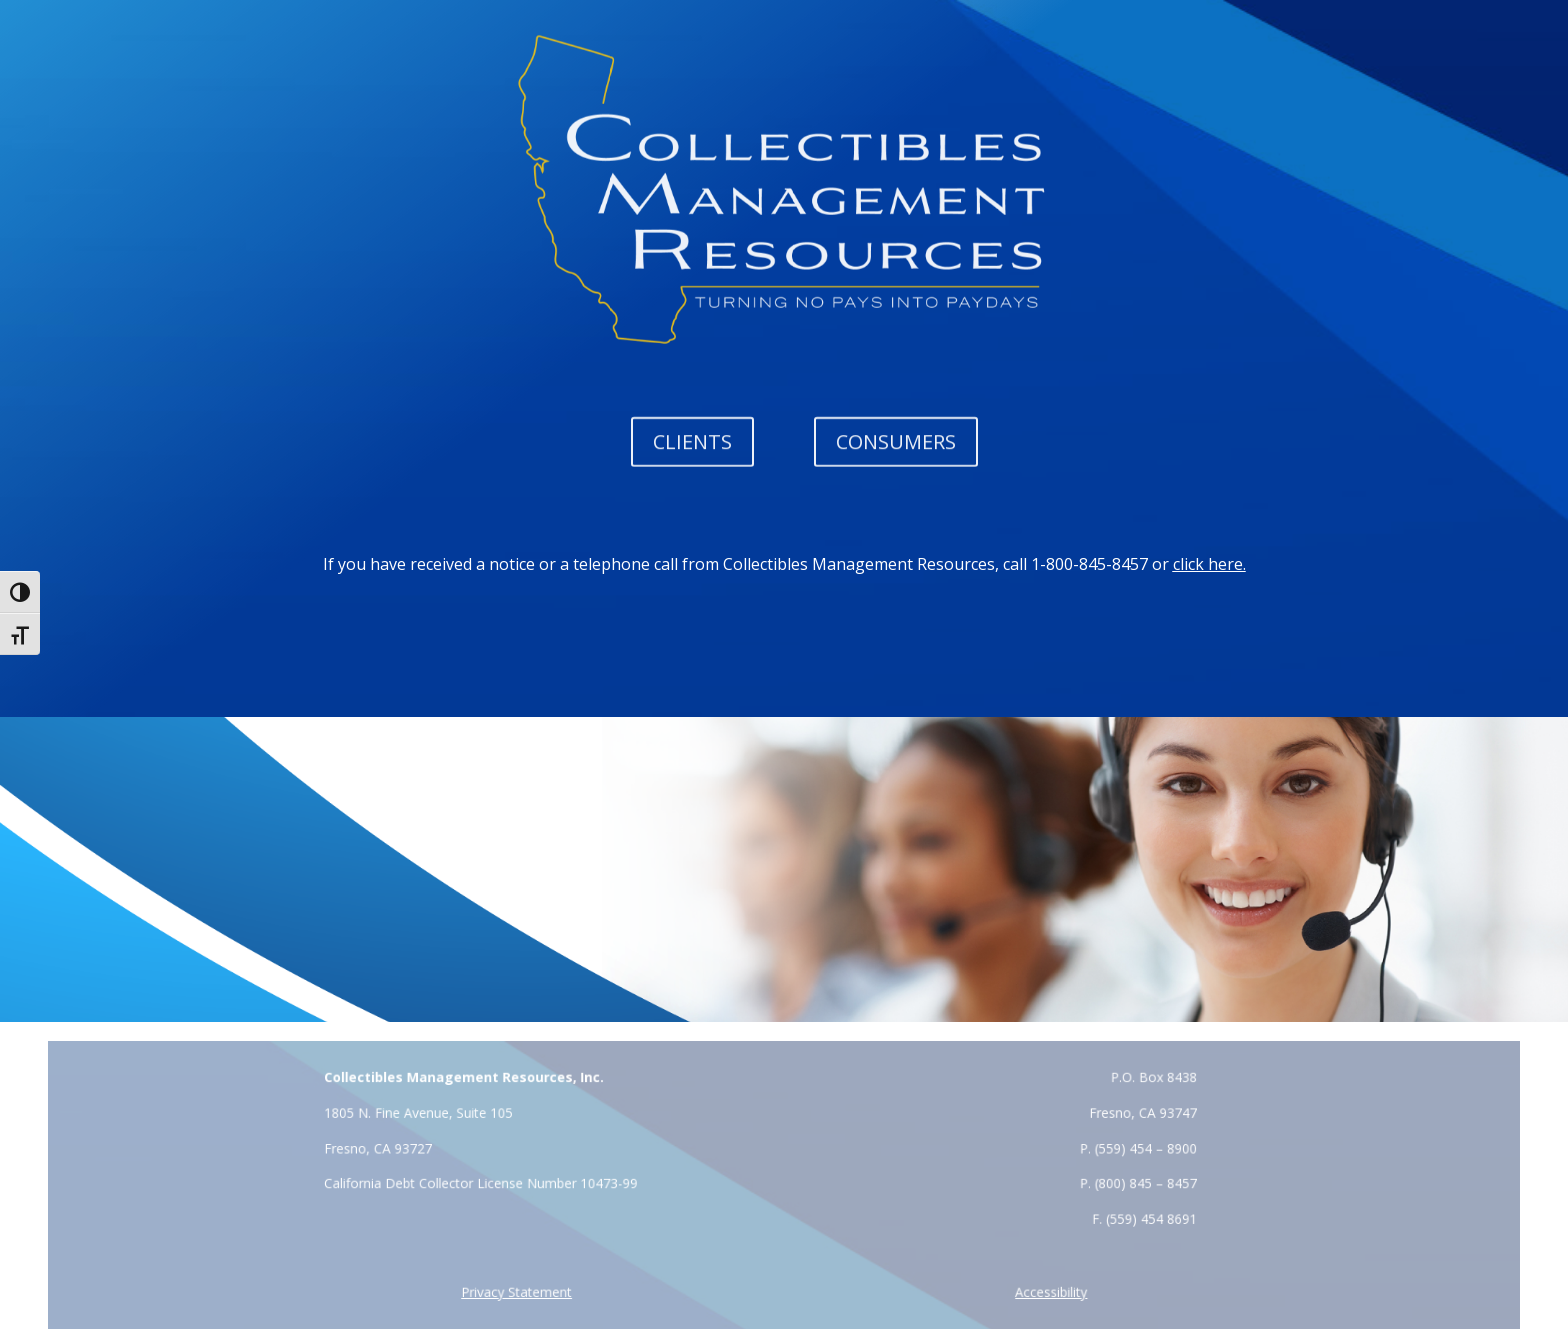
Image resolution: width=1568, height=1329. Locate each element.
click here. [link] (1209, 564)
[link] (522, 1292)
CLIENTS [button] (692, 440)
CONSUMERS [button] (896, 440)
